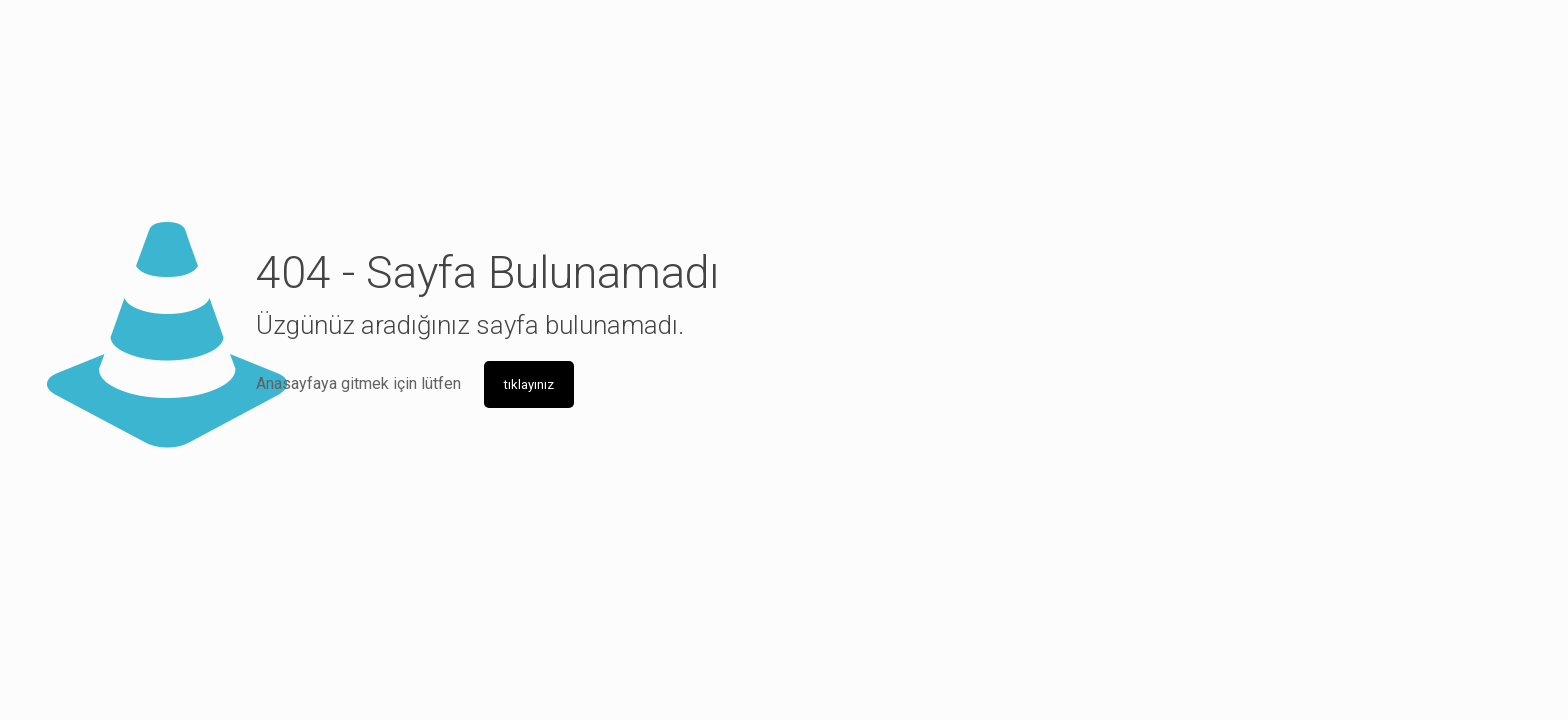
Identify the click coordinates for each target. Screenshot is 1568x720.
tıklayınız (529, 384)
